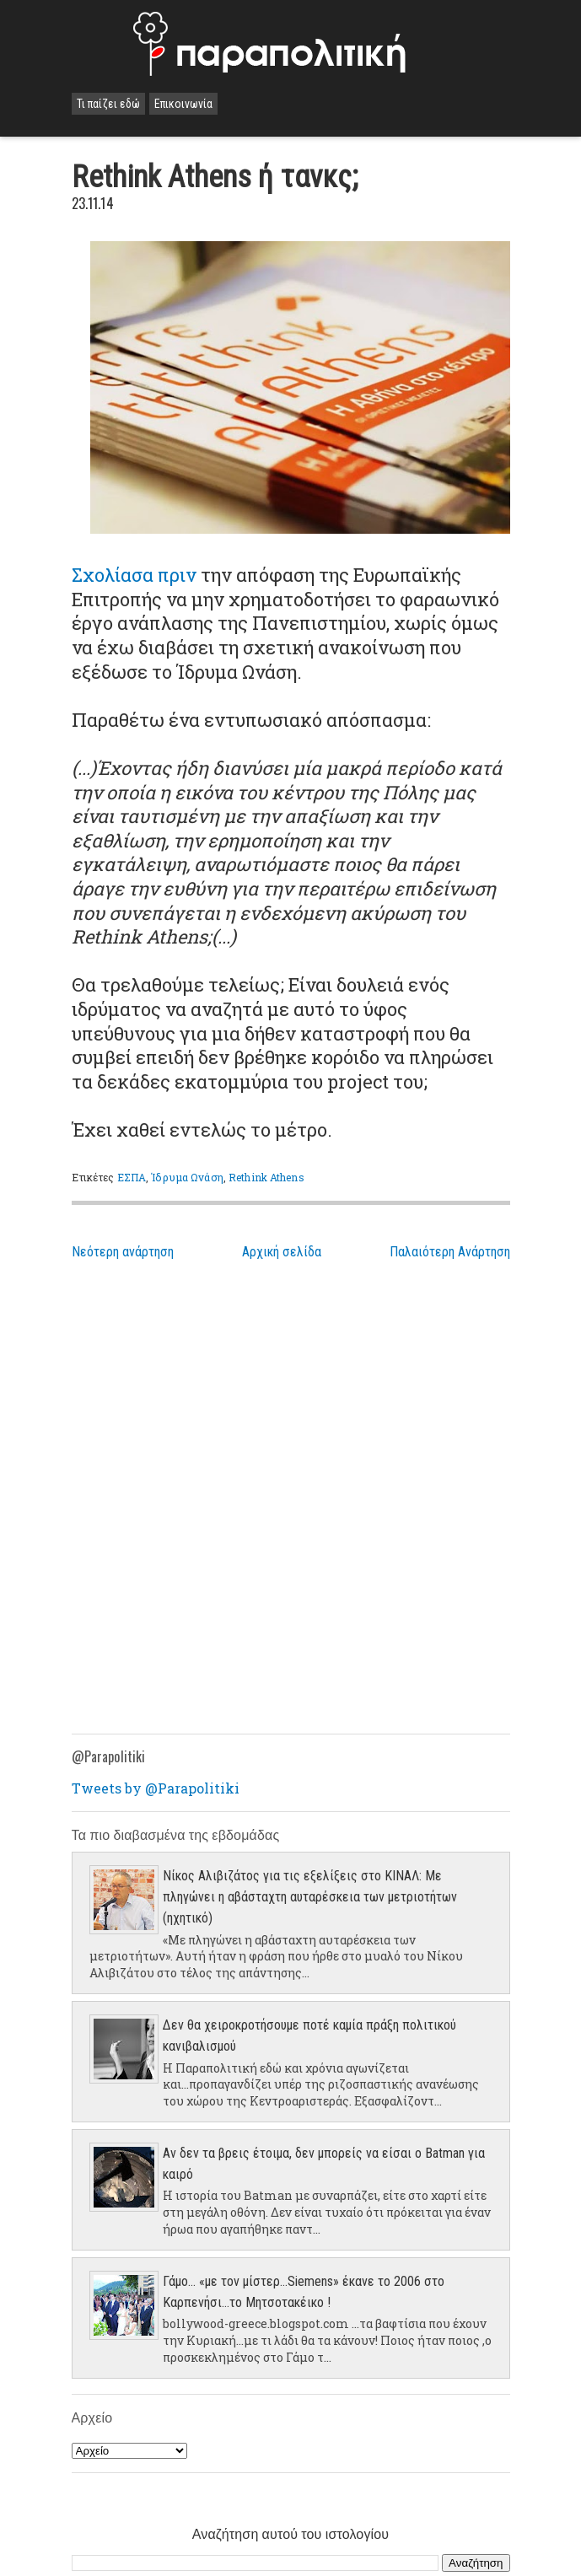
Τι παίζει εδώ (108, 103)
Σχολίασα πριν (134, 574)
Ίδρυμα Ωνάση (187, 1177)
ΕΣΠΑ (131, 1177)
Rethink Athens (266, 1177)
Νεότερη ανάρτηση (123, 1252)
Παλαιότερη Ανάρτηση (450, 1252)
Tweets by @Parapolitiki (155, 1788)
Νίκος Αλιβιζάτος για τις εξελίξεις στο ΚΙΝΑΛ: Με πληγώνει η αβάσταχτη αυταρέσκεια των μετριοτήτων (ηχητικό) (310, 1897)
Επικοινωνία (183, 103)
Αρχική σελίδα (281, 1252)
